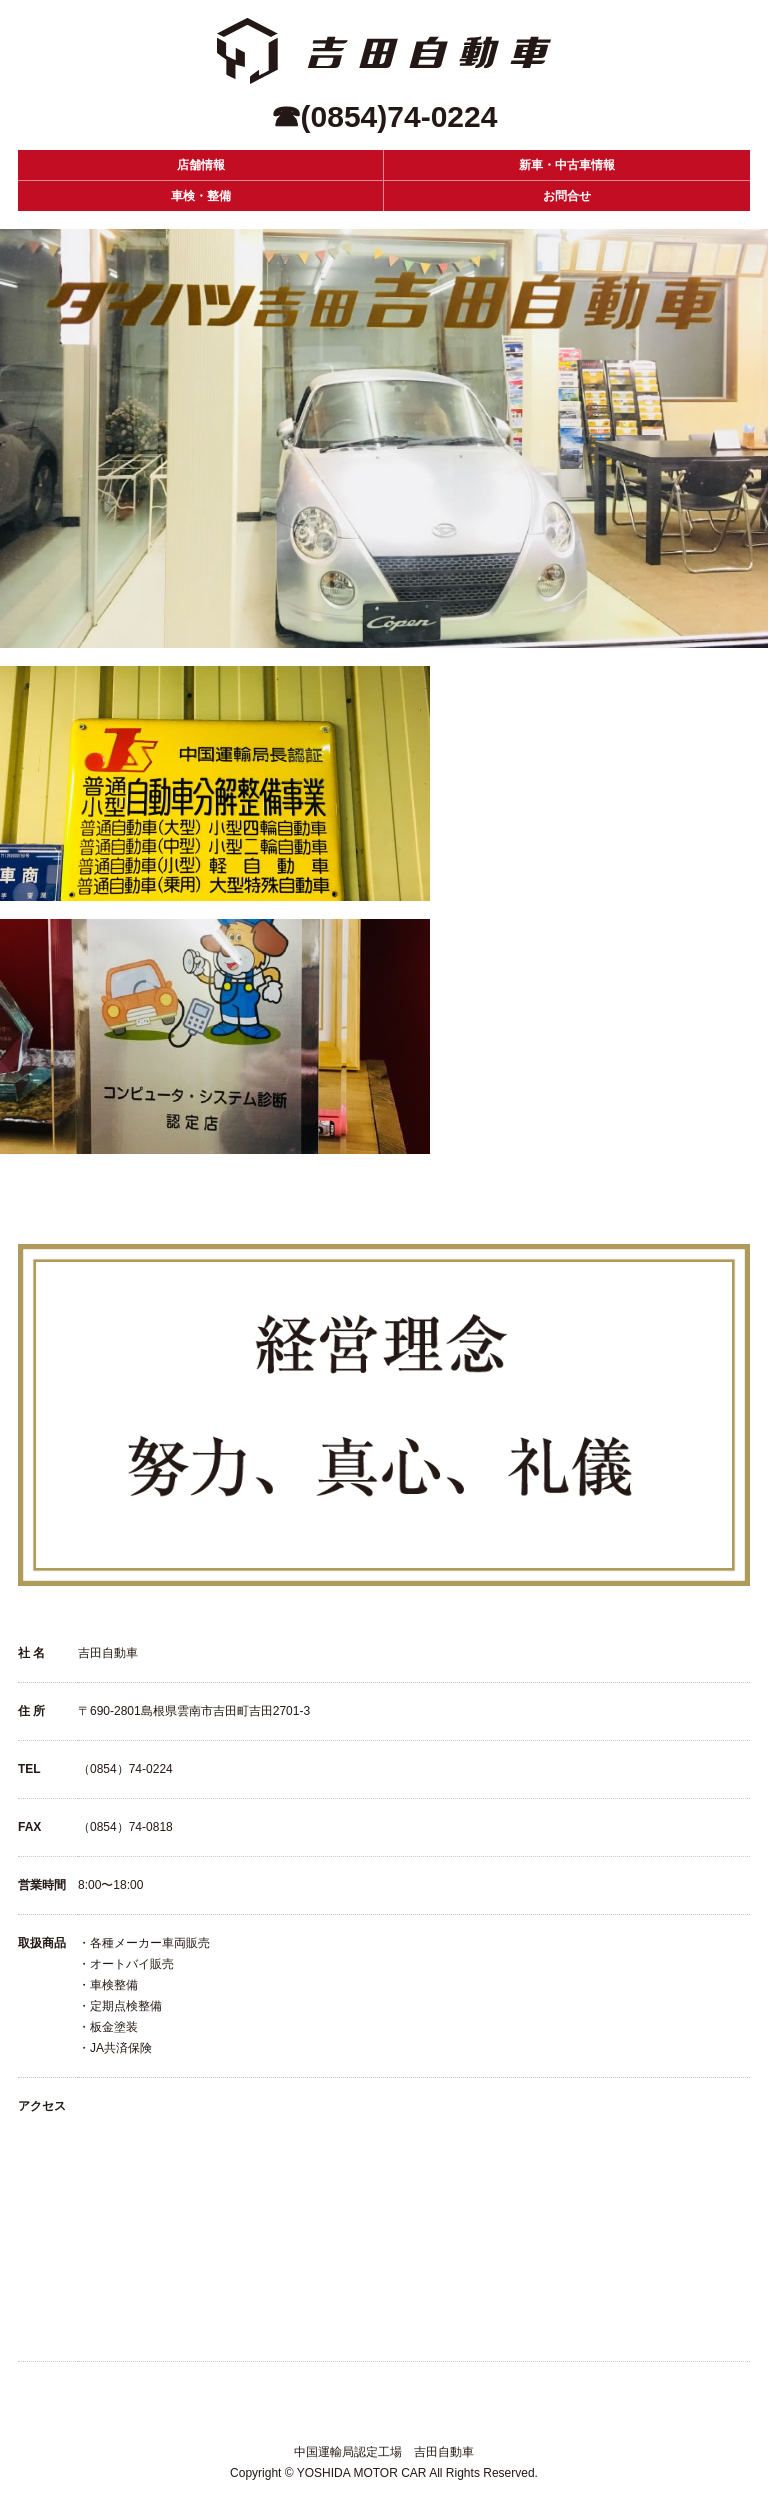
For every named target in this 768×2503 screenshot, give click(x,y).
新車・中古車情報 (567, 165)
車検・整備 (201, 196)
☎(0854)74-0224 (384, 116)
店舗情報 (201, 165)
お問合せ (567, 196)
